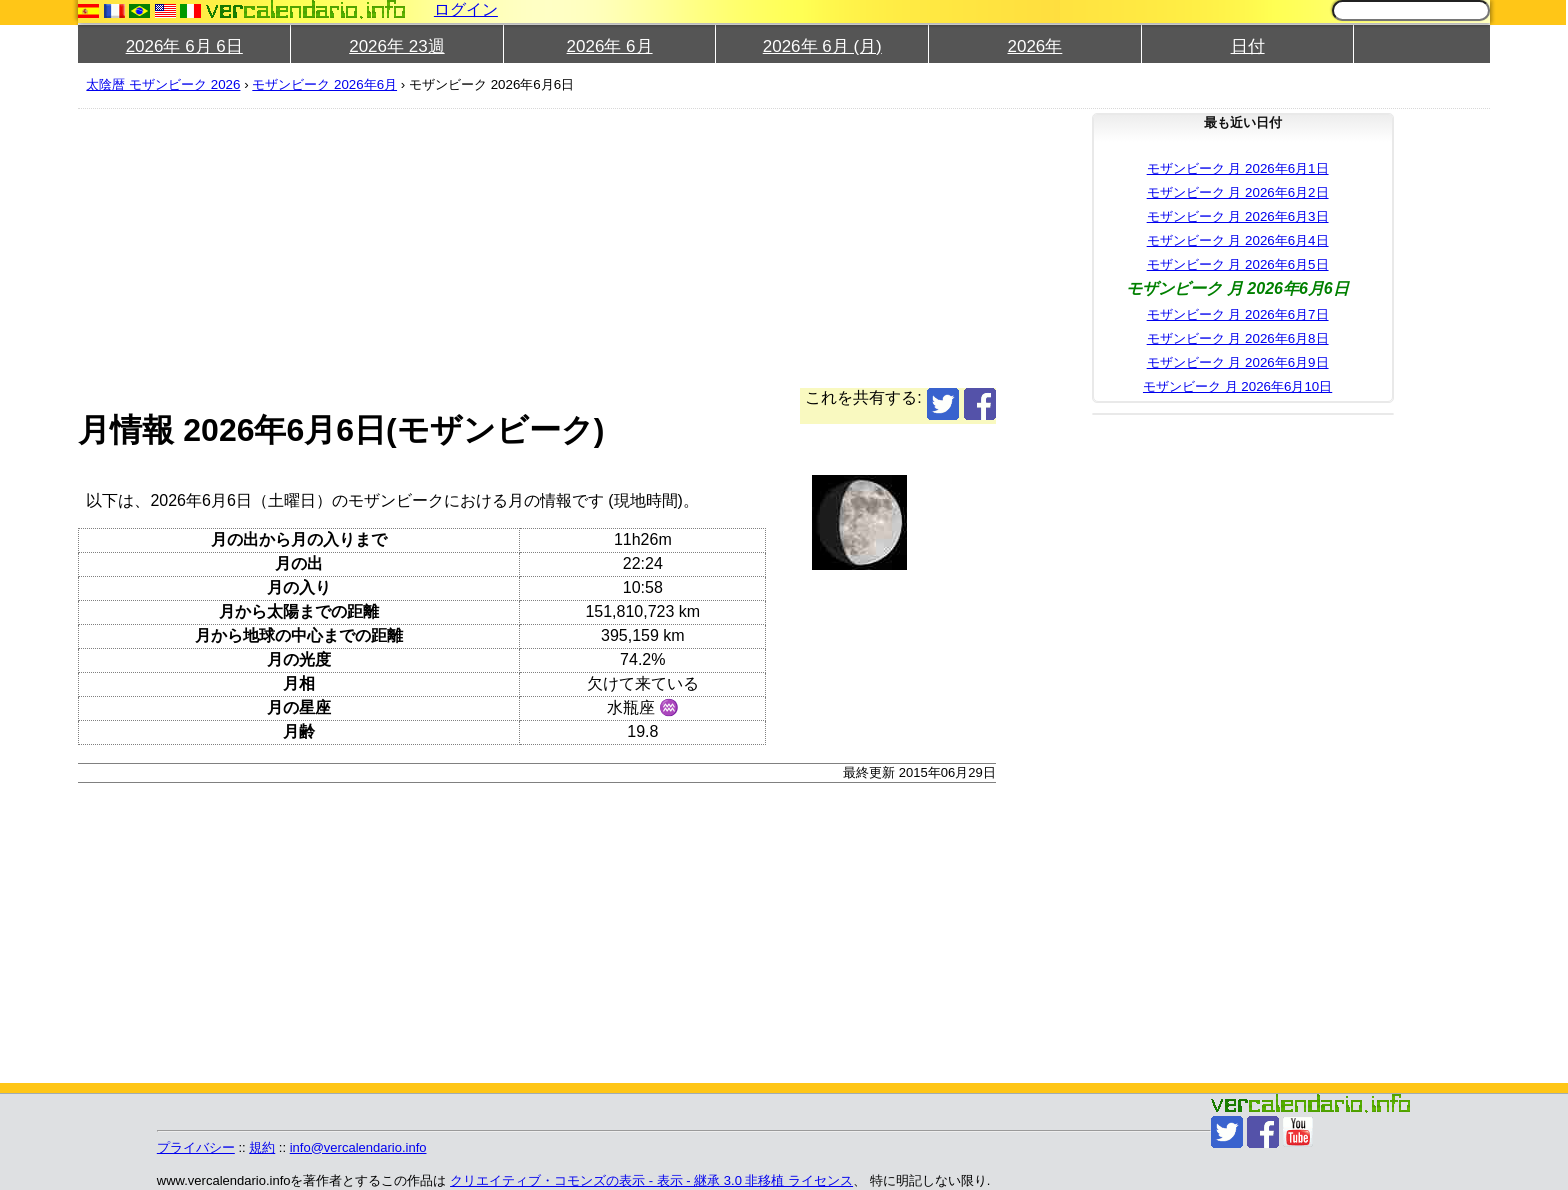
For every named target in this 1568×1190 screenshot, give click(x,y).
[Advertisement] (678, 248)
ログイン (466, 9)
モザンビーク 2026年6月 (324, 84)
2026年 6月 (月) (822, 46)
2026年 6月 (610, 46)
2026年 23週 (396, 46)
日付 (1248, 46)
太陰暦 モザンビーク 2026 (163, 84)
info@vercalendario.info (358, 1147)
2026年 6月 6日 (184, 46)
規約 (262, 1147)
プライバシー (196, 1147)
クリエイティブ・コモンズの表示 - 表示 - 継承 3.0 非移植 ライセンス (651, 1180)
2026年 (1035, 46)
